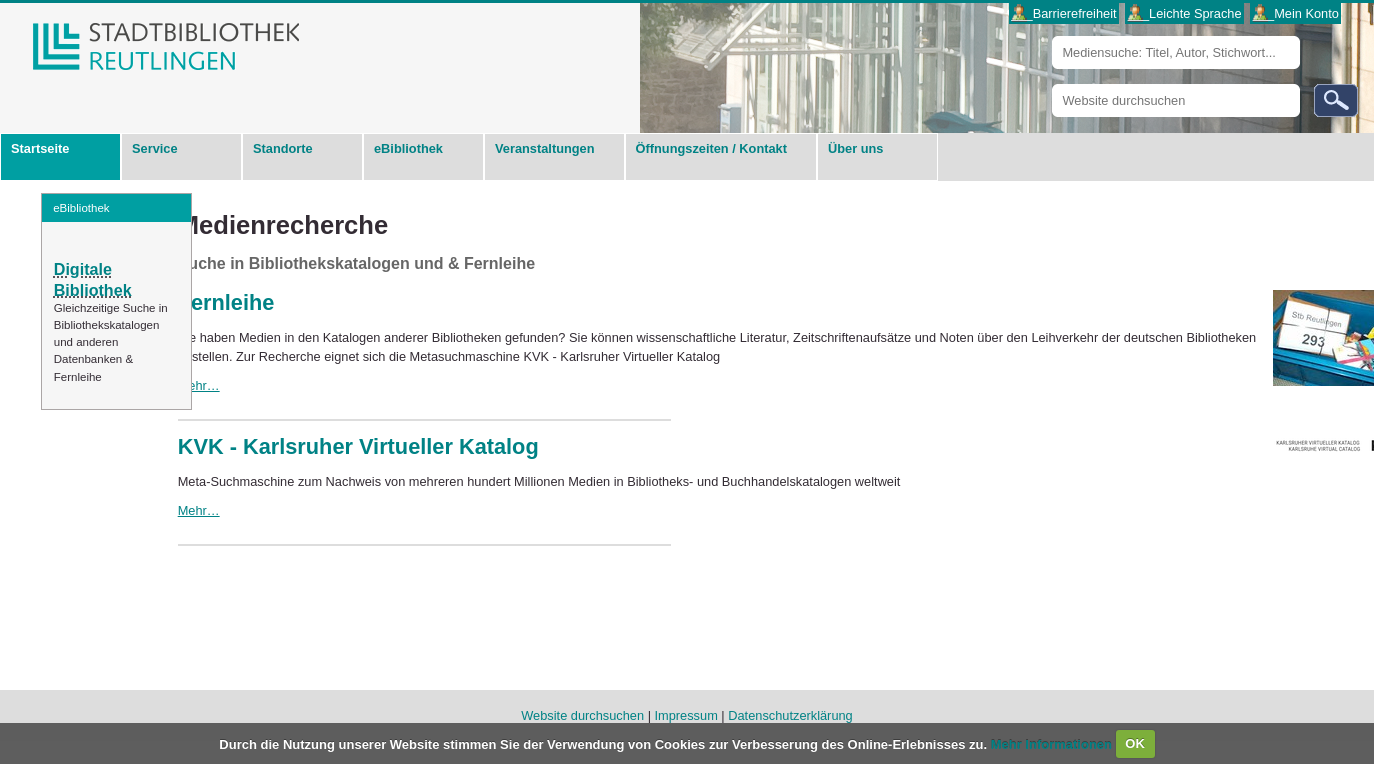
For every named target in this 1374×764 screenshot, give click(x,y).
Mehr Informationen (1053, 743)
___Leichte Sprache (1185, 13)
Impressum (686, 715)
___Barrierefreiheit (1063, 13)
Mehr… (199, 385)
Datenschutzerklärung (790, 715)
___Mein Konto (1296, 13)
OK (1135, 743)
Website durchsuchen (1051, 83)
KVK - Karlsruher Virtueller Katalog (358, 446)
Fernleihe (226, 302)
